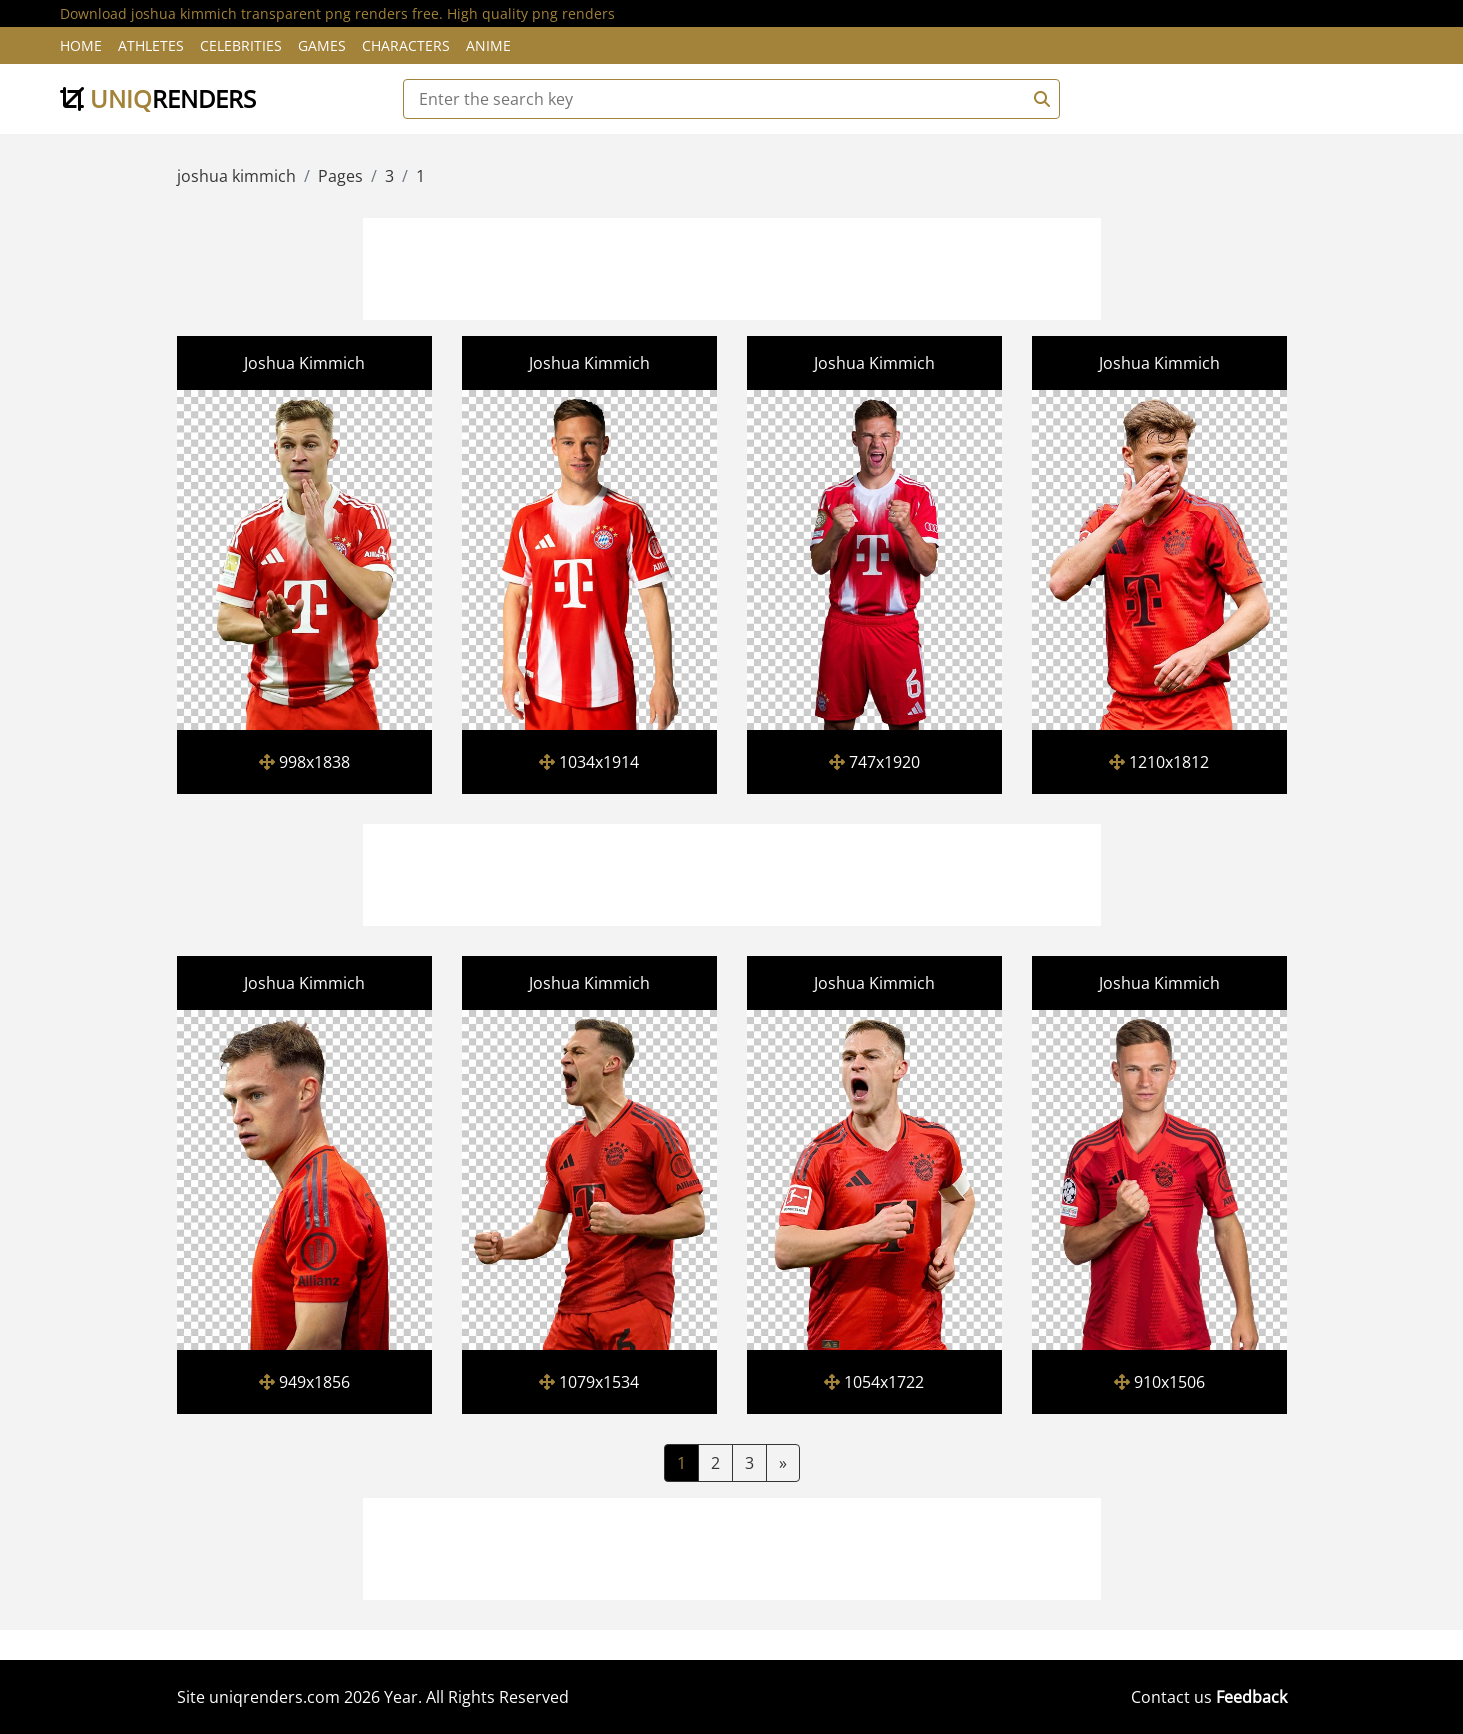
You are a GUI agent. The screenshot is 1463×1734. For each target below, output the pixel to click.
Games (322, 45)
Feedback (1251, 1697)
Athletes (151, 45)
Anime (488, 45)
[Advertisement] (732, 266)
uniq (158, 98)
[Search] (1039, 99)
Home (81, 45)
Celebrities (241, 45)
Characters (406, 45)
